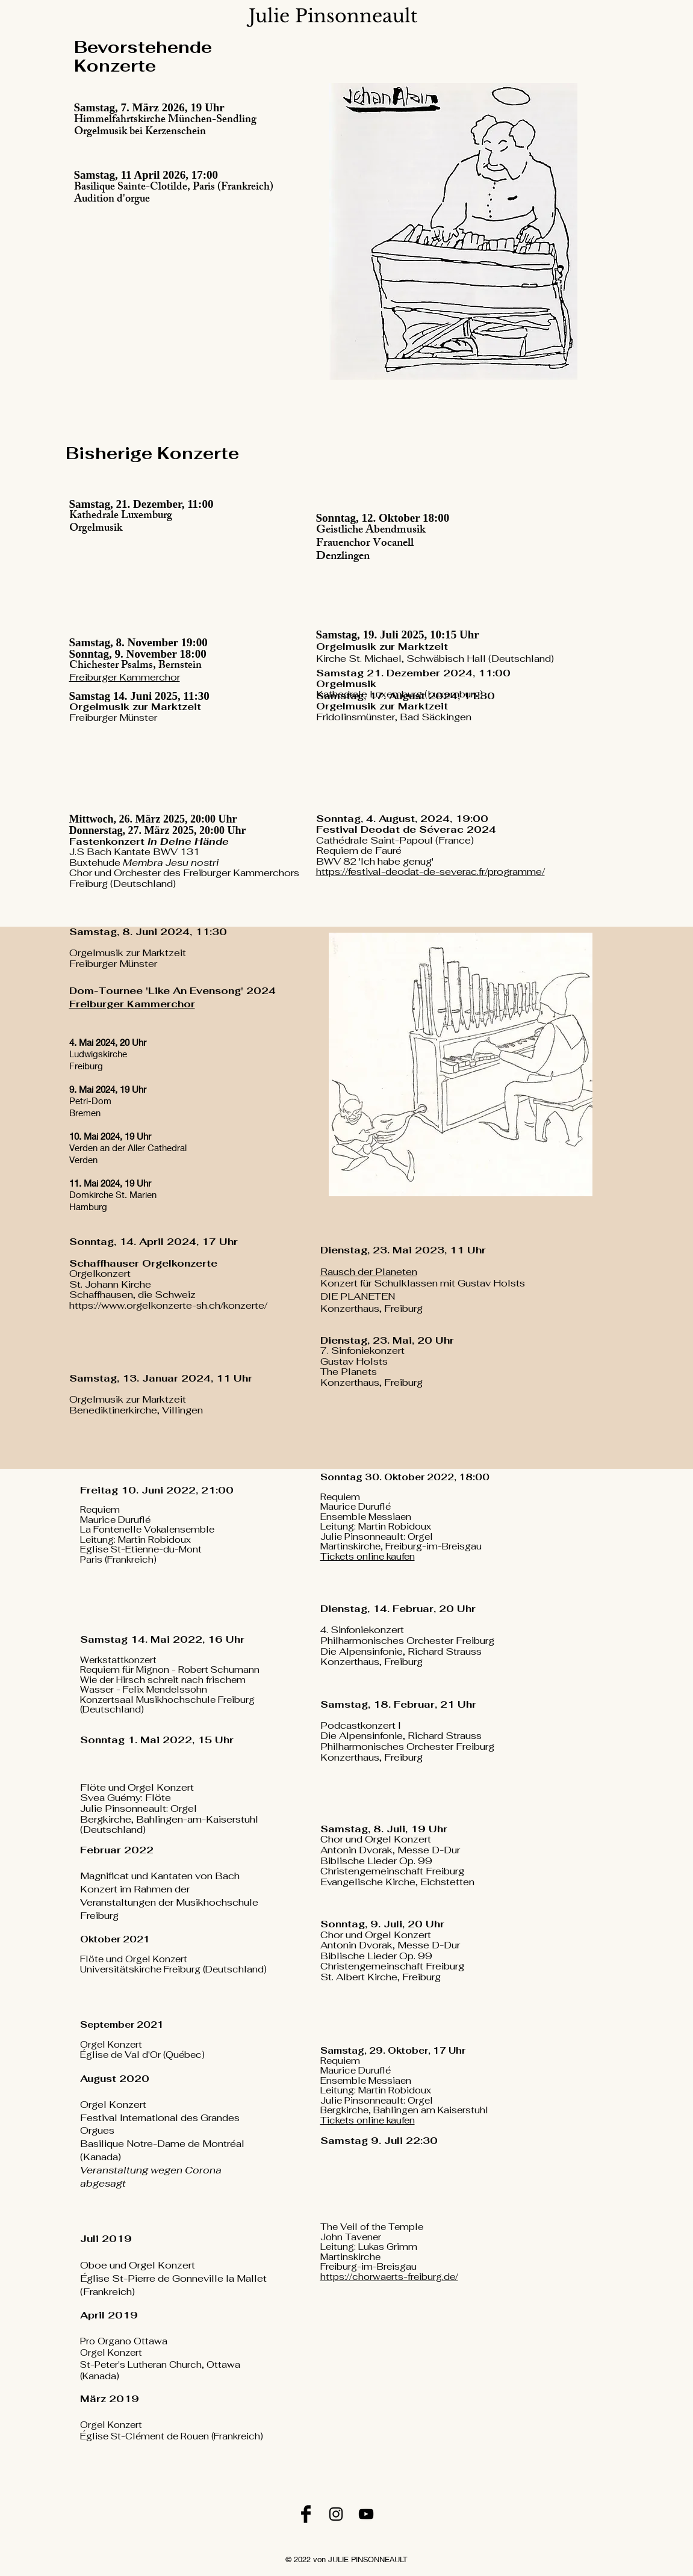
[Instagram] (336, 2514)
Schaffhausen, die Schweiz (132, 1294)
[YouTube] (366, 2514)
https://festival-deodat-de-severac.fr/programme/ (430, 871)
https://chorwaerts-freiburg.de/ (389, 2276)
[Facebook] (306, 2514)
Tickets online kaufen (367, 1556)
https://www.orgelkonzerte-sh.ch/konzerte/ (168, 1305)
